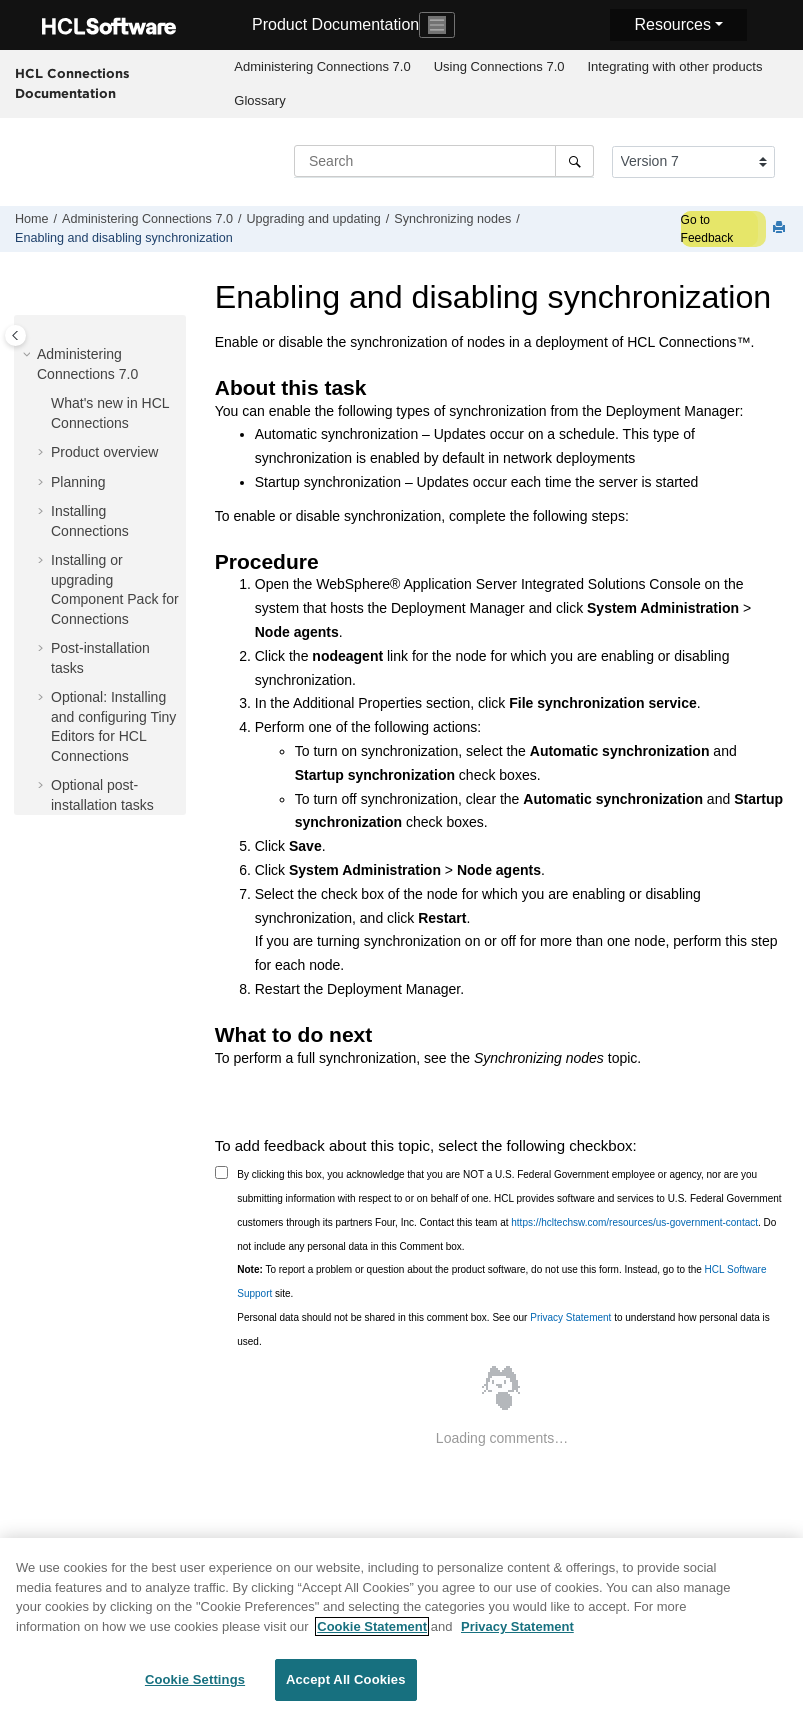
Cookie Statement (372, 1630)
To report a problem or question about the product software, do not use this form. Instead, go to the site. (501, 1281)
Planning (78, 482)
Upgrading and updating (313, 219)
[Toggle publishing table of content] (15, 335)
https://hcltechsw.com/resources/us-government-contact (634, 1222)
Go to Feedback (707, 229)
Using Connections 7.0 (499, 66)
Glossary (259, 100)
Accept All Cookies (346, 1684)
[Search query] (444, 161)
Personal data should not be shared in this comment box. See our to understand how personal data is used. (503, 1329)
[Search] (574, 161)
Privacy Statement (570, 1317)
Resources (672, 24)
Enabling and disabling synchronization (124, 238)
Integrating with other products (675, 66)
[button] (29, 355)
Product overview (104, 452)
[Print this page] (781, 228)
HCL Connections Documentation (72, 83)
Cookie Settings (195, 1684)
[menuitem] (322, 67)
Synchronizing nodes (452, 219)
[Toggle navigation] (437, 25)
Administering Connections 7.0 (322, 66)
